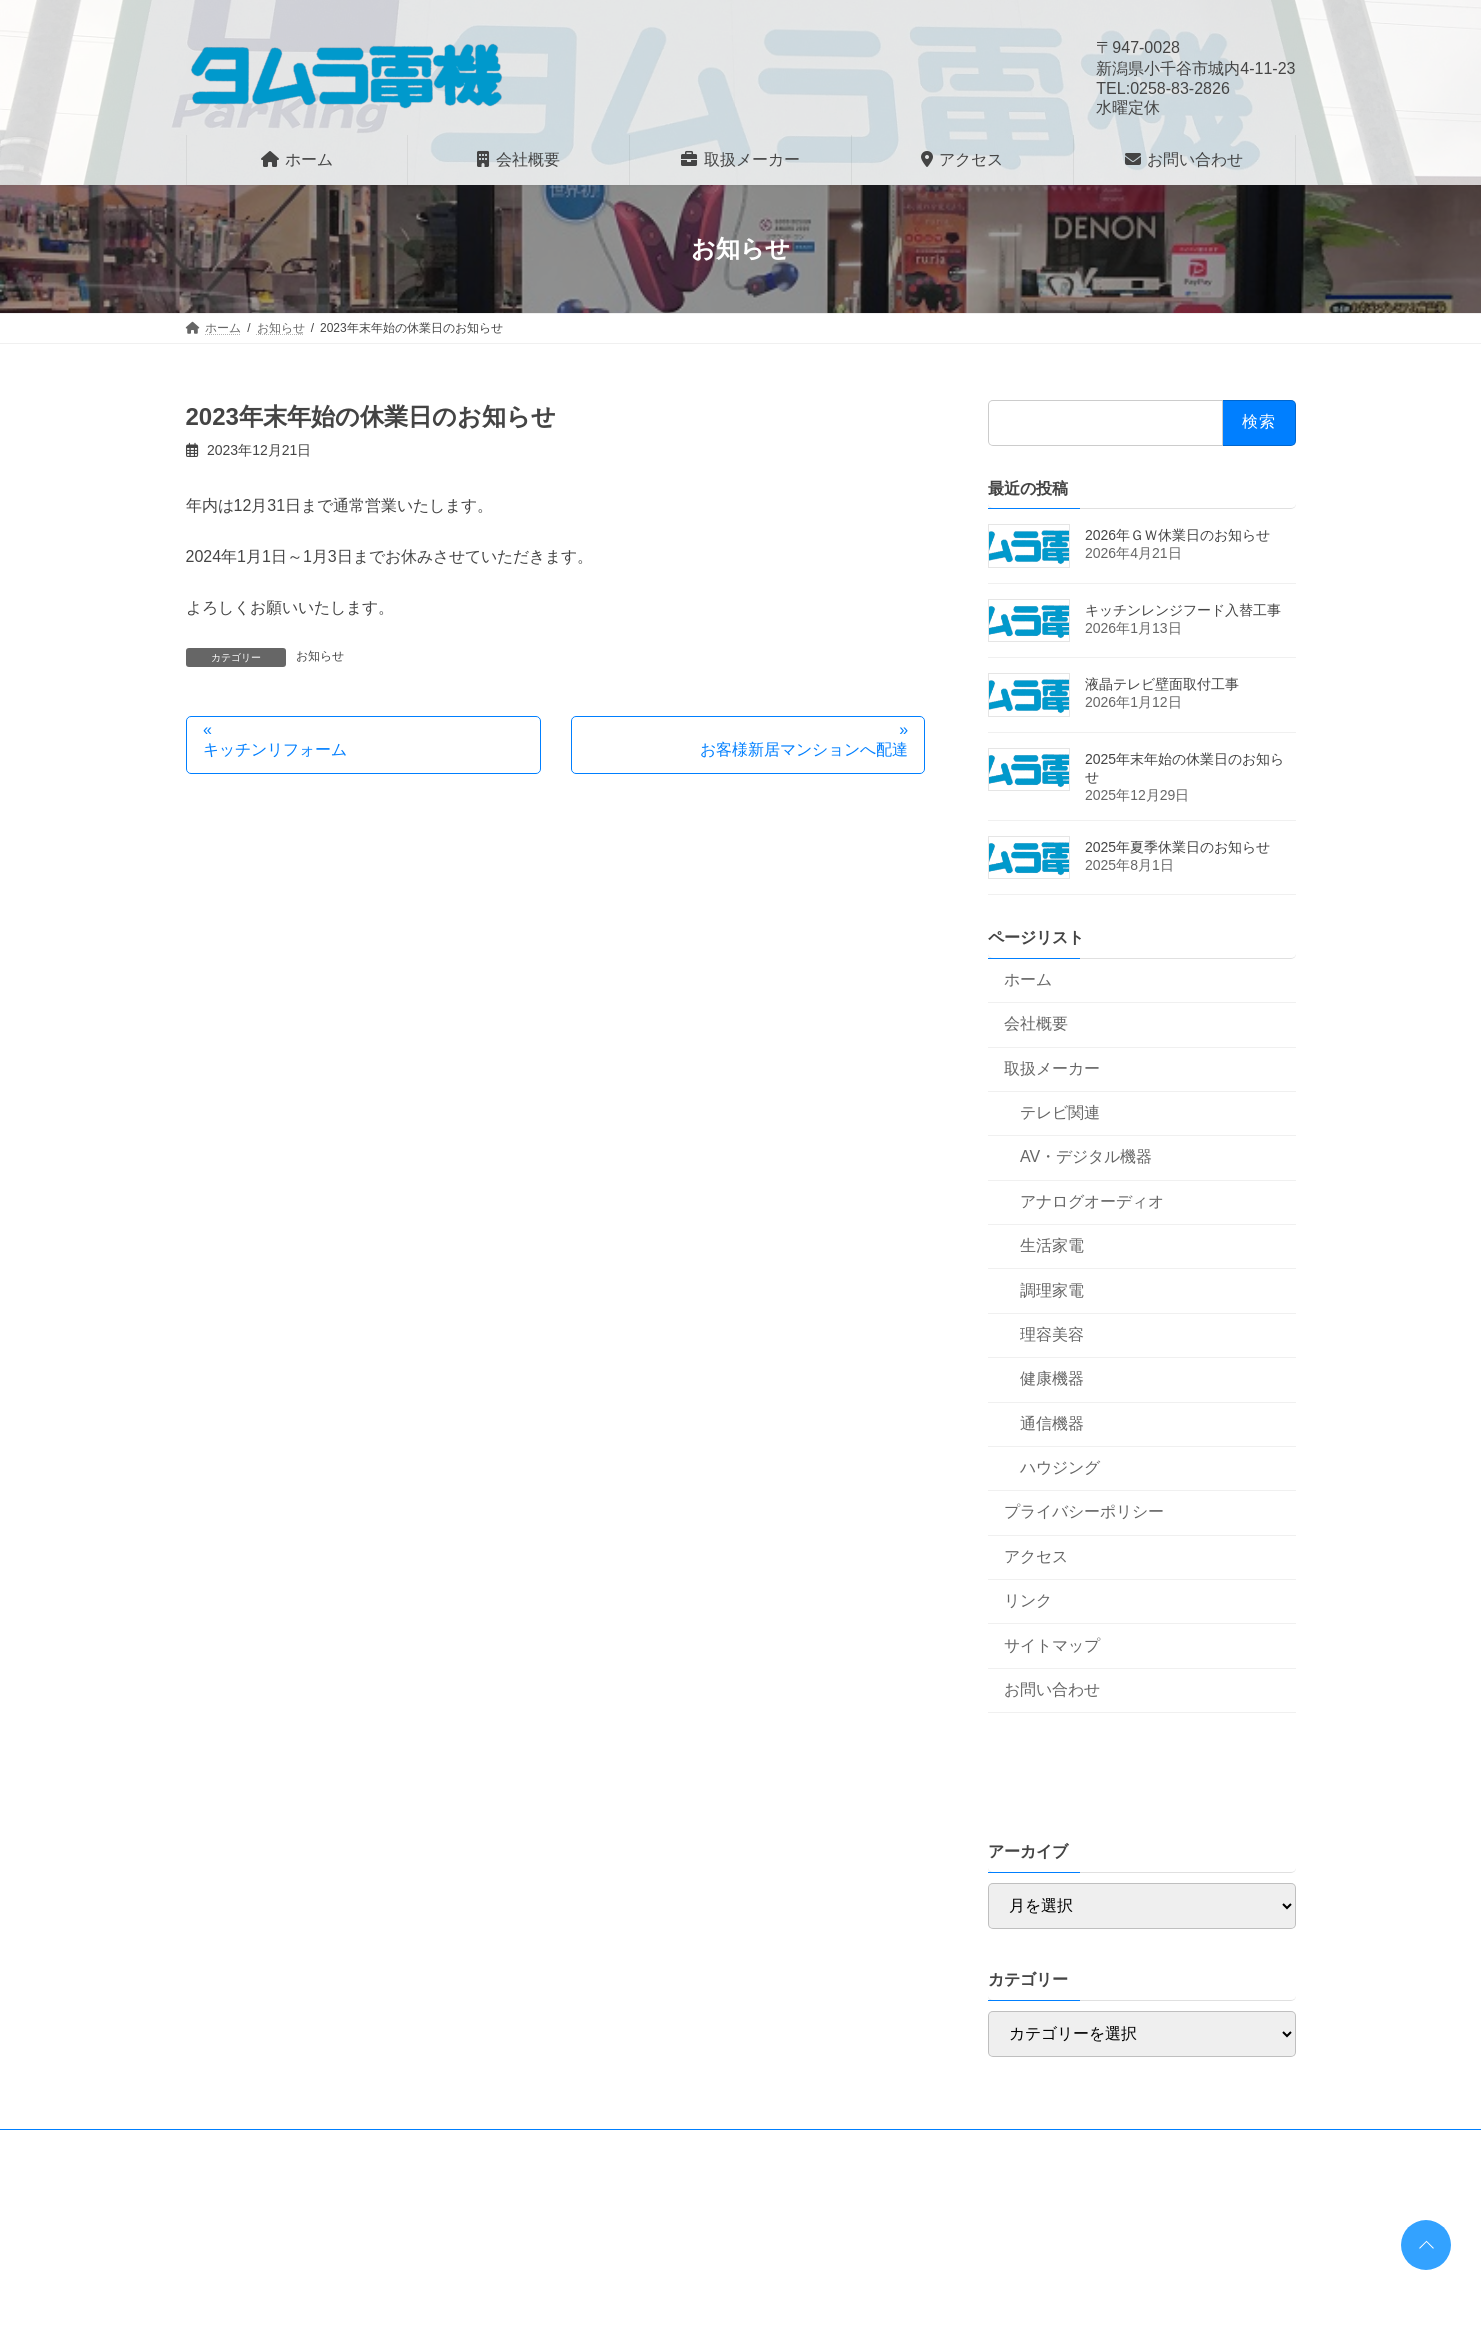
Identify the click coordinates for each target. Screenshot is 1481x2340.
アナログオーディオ (1092, 1201)
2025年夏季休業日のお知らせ (1177, 847)
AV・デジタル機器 (1086, 1156)
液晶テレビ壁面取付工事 (1162, 684)
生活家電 (1052, 1245)
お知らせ (320, 656)
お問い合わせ (1052, 1689)
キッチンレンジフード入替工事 (1183, 610)
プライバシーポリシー (1084, 1511)
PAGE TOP (1422, 2237)
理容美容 (1052, 1334)
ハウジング (1060, 1467)
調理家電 (1052, 1290)
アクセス (1036, 1556)
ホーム (1028, 979)
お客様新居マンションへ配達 (804, 749)
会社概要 (1036, 1023)
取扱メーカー (1052, 1068)
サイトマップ (1052, 1645)
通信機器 (1052, 1423)
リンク (1028, 1600)
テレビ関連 (1060, 1112)
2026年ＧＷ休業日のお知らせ (1177, 535)
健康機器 (1052, 1378)
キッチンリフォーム (275, 749)
